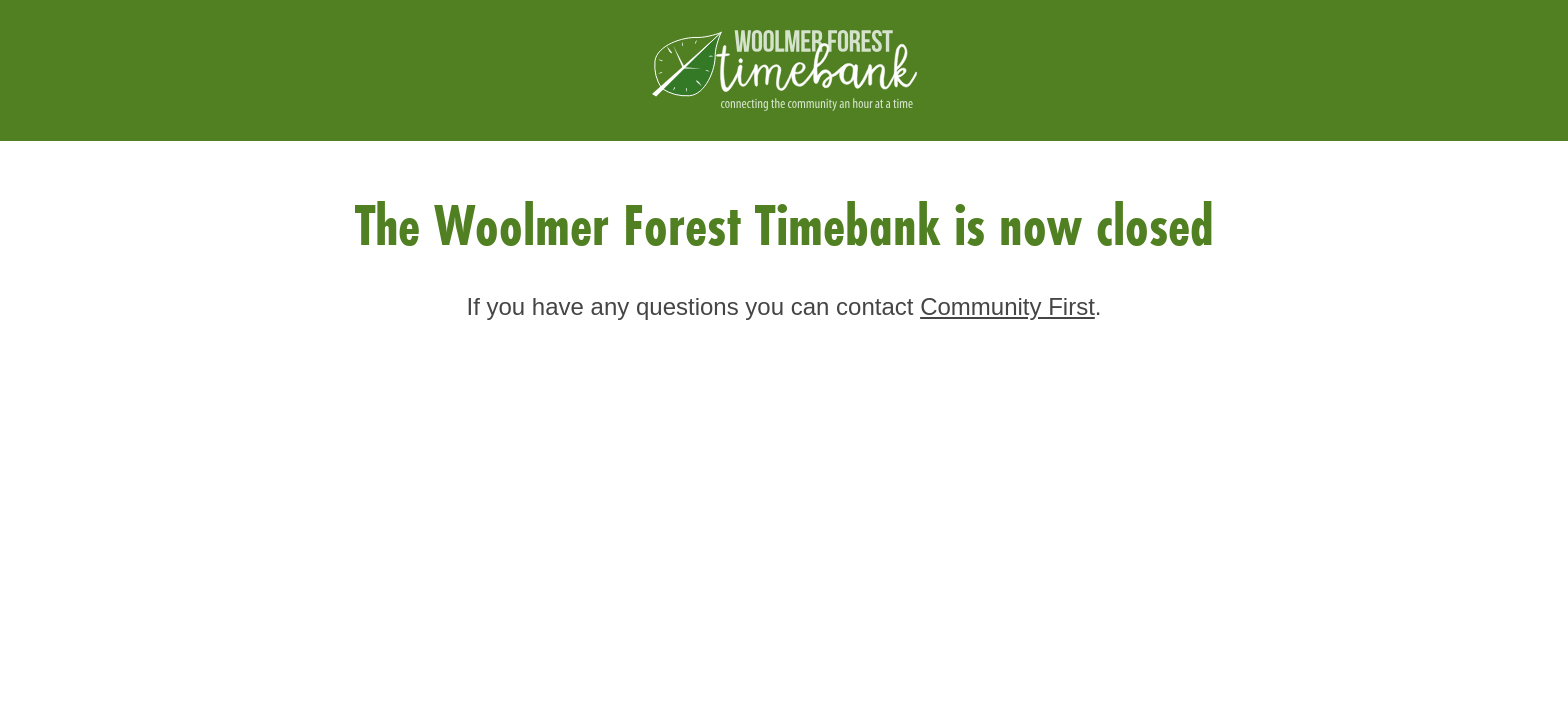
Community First (1007, 306)
